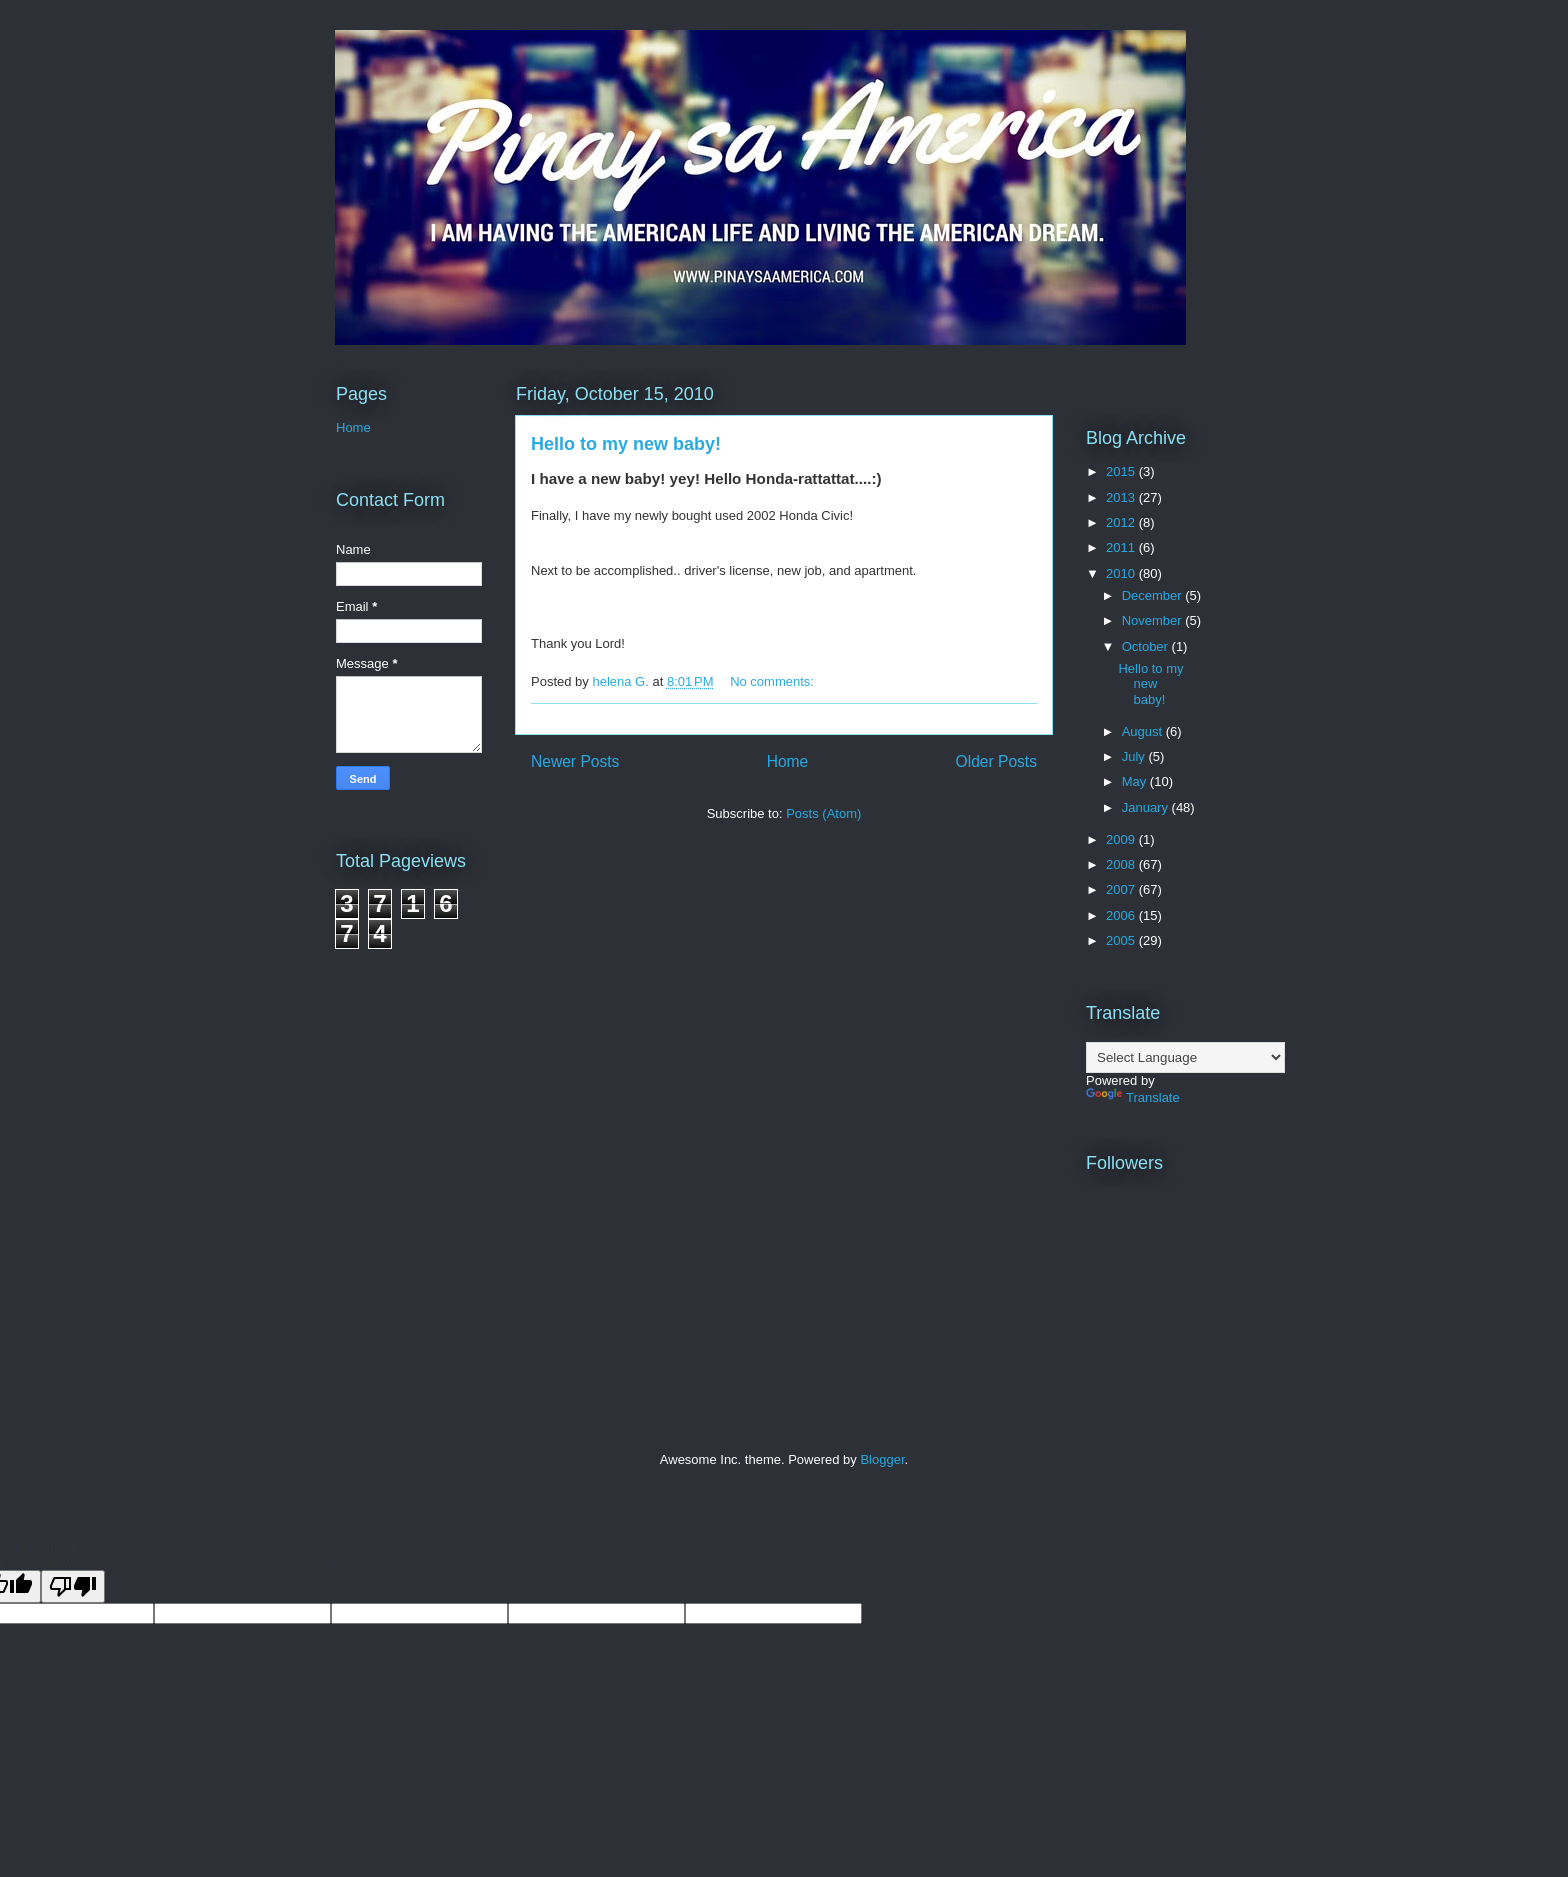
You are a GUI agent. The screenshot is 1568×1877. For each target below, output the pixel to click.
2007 (1122, 889)
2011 (1122, 547)
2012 (1122, 522)
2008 (1122, 864)
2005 (1122, 940)
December (1154, 595)
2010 (1122, 573)
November (1154, 620)
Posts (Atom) (823, 813)
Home (788, 761)
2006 (1122, 915)
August (1144, 731)
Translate (1133, 1097)
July (1135, 756)
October (1147, 646)
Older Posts (996, 761)
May (1136, 781)
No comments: (773, 681)
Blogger (882, 1459)
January (1147, 807)
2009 (1122, 839)
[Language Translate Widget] (1185, 1057)
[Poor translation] (73, 1586)
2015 (1122, 471)
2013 (1122, 497)
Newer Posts (575, 761)
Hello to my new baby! (626, 444)
